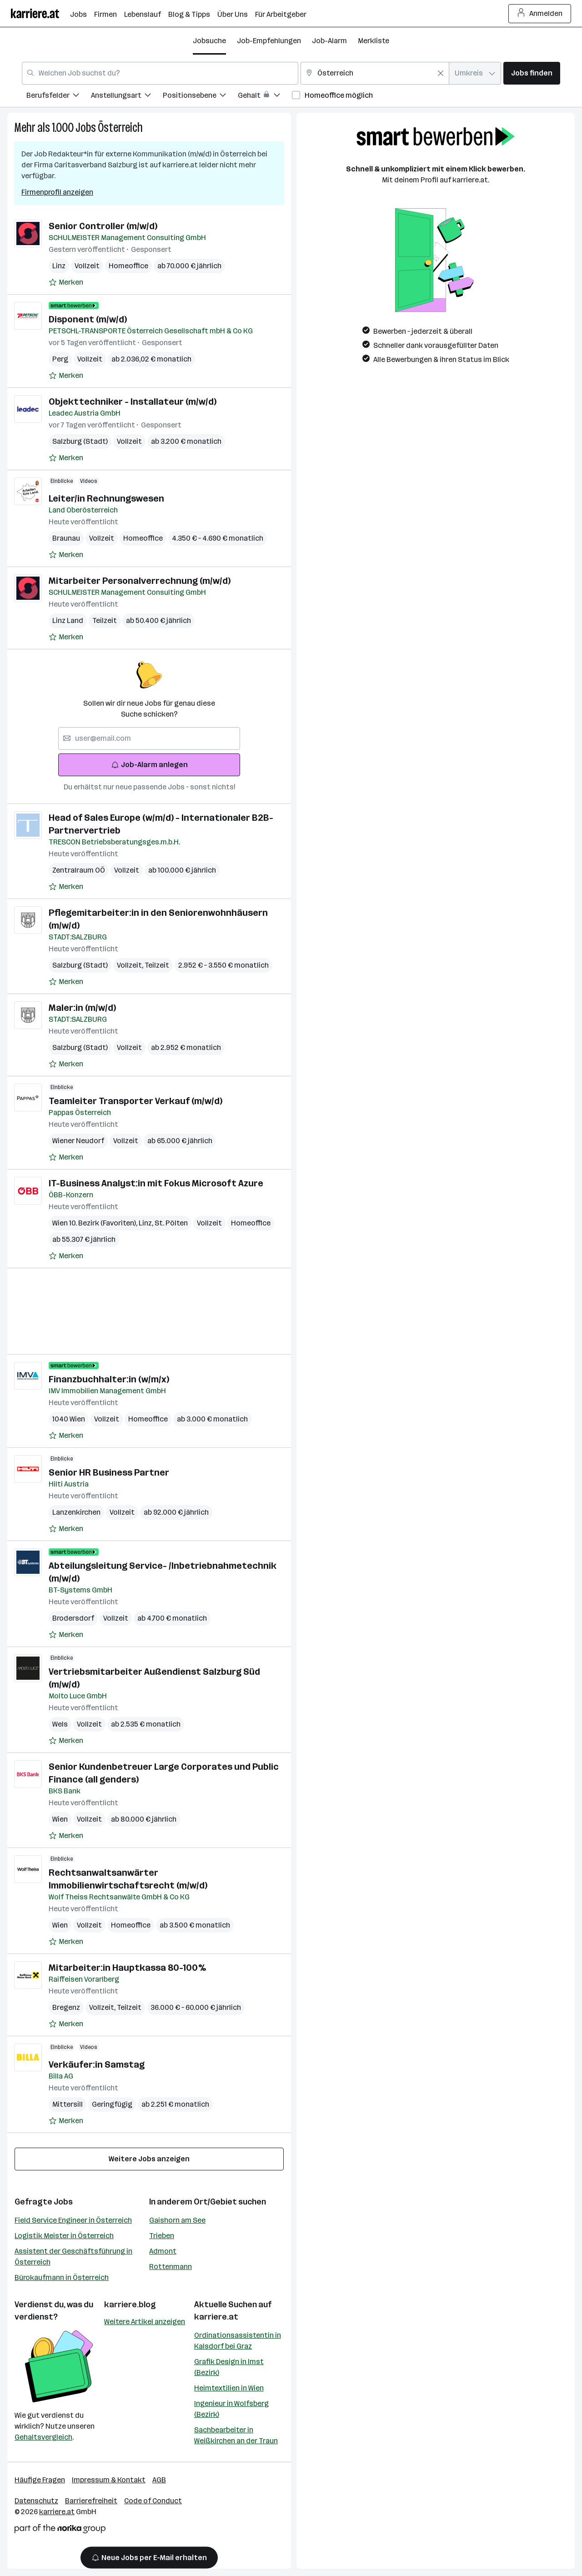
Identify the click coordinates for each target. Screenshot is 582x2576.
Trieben (161, 2235)
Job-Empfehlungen (269, 40)
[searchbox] (149, 738)
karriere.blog (130, 2305)
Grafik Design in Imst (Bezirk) (229, 2367)
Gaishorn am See (177, 2220)
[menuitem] (58, 96)
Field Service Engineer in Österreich (73, 2220)
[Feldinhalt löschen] (440, 73)
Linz (58, 265)
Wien (60, 1819)
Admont (162, 2251)
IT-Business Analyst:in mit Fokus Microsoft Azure (156, 1183)
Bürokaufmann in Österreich (62, 2277)
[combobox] (160, 73)
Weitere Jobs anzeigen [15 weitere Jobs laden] (149, 2158)
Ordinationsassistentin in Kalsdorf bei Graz (237, 2340)
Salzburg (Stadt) (80, 441)
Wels (60, 1724)
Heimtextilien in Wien (229, 2388)
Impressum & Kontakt (109, 2480)
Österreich (120, 127)
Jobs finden (531, 73)
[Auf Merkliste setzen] (66, 282)
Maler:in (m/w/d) (82, 1007)
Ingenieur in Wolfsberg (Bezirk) (231, 2409)
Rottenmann (170, 2266)
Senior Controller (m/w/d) (103, 226)
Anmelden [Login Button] (539, 13)
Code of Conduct (153, 2500)
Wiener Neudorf (78, 1140)
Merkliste (373, 40)
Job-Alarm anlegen (149, 764)
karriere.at (216, 2317)
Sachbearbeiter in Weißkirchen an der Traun (236, 2435)
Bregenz (66, 2007)
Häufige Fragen (40, 2480)
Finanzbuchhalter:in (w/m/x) (109, 1379)
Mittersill (67, 2104)
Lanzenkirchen (76, 1512)
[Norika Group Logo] (60, 2530)
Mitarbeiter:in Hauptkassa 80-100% (127, 1967)
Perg (60, 359)
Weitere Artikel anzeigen (144, 2321)
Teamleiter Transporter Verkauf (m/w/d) (135, 1100)
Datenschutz (36, 2500)
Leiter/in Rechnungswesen (106, 498)
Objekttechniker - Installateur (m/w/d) (132, 401)
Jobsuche (209, 40)
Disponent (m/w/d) (88, 319)
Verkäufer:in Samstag (97, 2064)
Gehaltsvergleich (43, 2437)
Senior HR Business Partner (109, 1472)
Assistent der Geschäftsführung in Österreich (73, 2256)
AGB (159, 2480)
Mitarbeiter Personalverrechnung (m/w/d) (140, 580)
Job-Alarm (329, 40)
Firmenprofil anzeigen (57, 192)
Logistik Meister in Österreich (64, 2235)
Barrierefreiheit (91, 2500)
